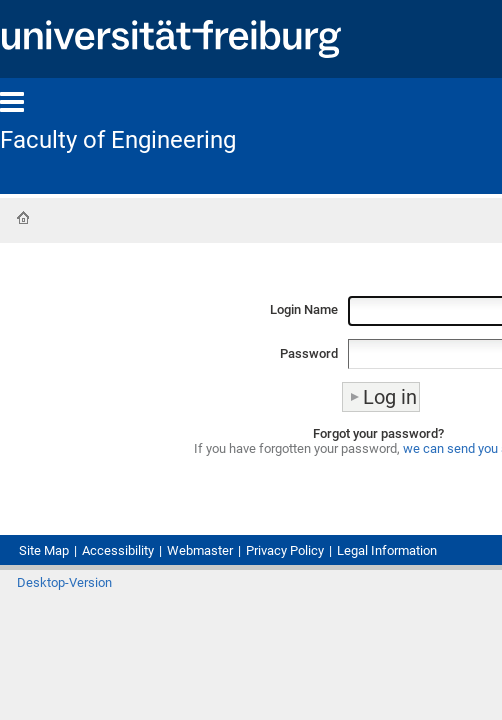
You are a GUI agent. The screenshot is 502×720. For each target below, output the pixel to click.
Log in (463, 649)
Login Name (156, 316)
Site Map (50, 580)
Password (163, 367)
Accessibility (142, 580)
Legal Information (82, 599)
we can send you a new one (380, 483)
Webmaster (242, 580)
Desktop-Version (74, 653)
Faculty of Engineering (133, 140)
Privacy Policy (347, 580)
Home (23, 219)
